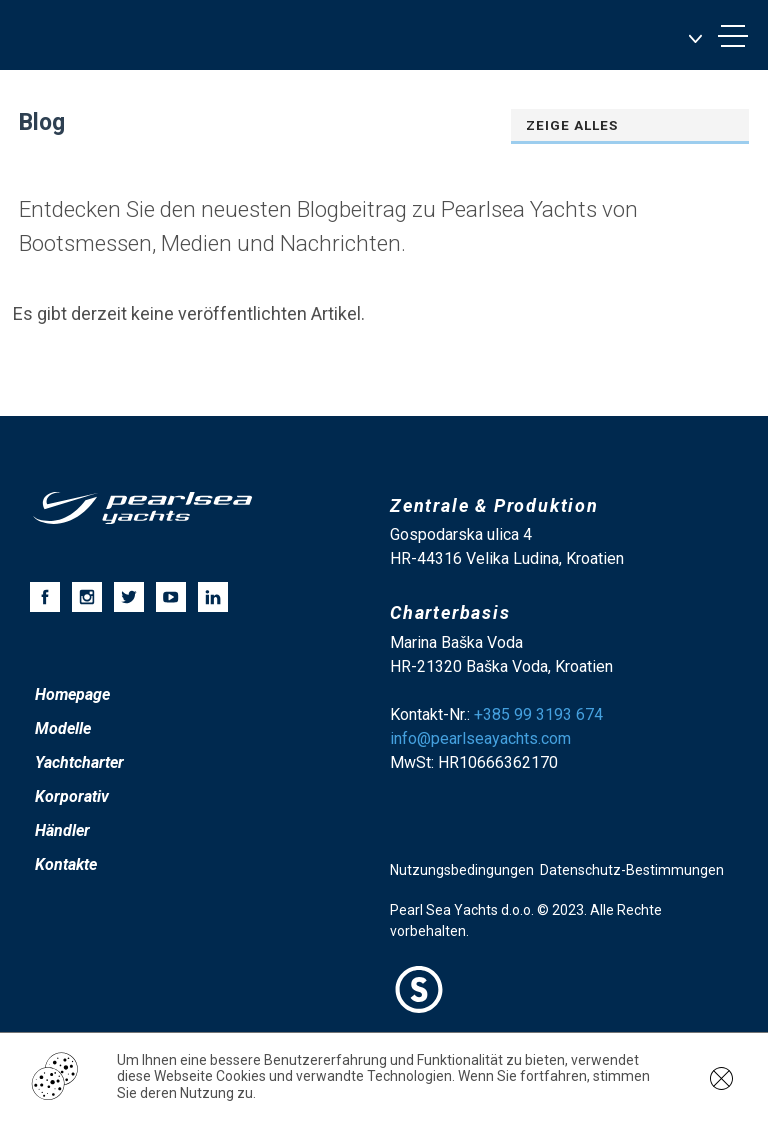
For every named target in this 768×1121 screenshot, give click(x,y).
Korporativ (72, 796)
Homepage (72, 694)
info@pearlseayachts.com (480, 738)
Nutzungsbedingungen (462, 870)
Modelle (63, 728)
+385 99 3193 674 (538, 714)
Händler (62, 830)
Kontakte (66, 864)
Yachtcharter (79, 762)
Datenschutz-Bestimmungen (632, 870)
